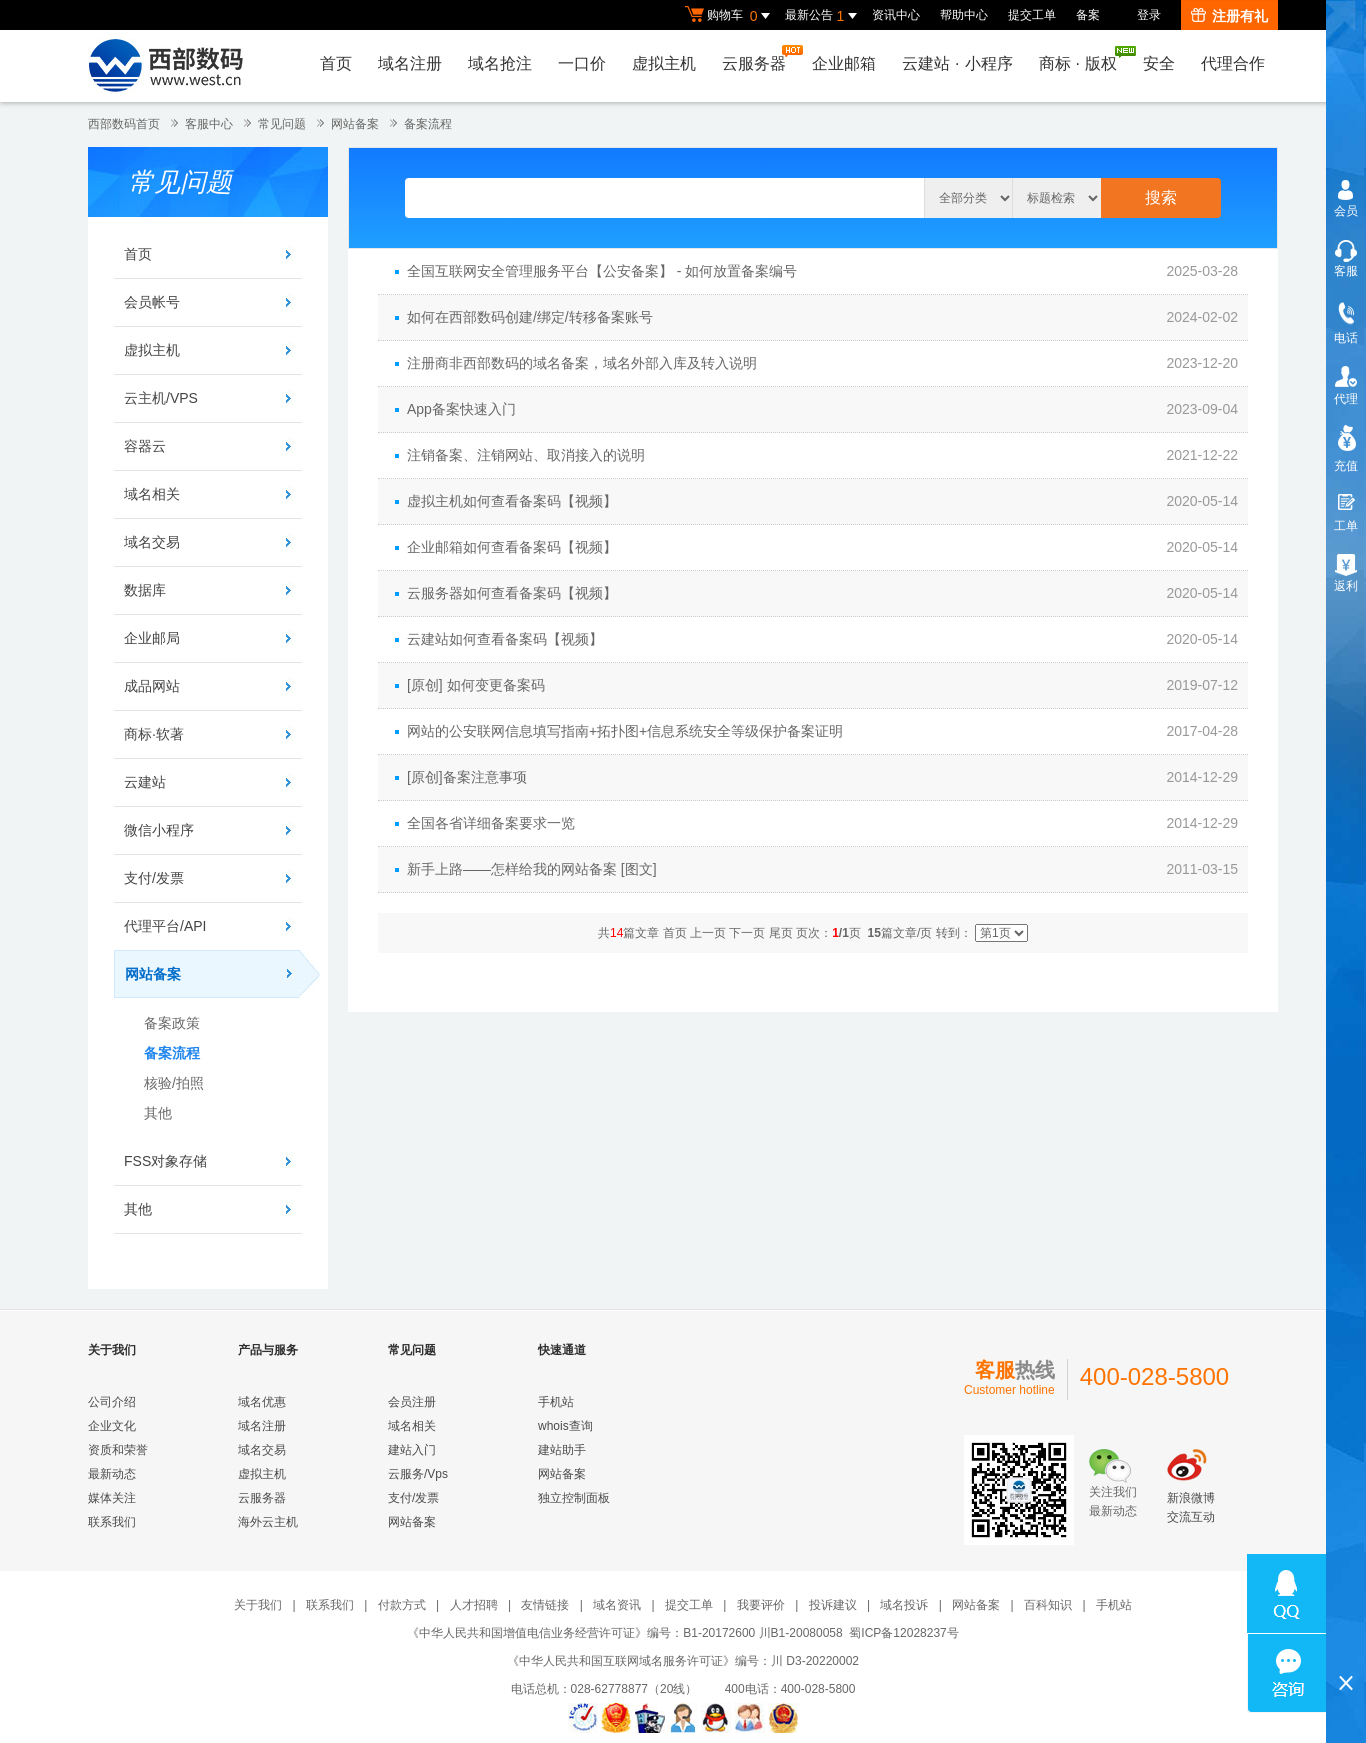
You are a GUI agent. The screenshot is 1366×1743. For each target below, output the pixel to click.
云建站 (145, 782)
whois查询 (565, 1426)
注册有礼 (1229, 16)
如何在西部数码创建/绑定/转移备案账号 (530, 317)
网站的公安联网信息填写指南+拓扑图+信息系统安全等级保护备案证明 (625, 731)
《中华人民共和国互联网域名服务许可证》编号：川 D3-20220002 (683, 1661)
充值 (1346, 466)
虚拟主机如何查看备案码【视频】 (512, 501)
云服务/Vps (418, 1474)
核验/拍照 (174, 1083)
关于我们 (258, 1605)
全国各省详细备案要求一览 (491, 823)
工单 (1346, 526)
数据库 (145, 590)
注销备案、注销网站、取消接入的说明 (526, 455)
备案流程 (428, 124)
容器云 (145, 446)
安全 (1159, 63)
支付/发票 (154, 878)
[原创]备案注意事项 (467, 777)
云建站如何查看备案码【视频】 (505, 639)
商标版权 (1083, 59)
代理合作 (1233, 63)
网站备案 (355, 124)
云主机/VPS (161, 398)
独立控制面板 (574, 1498)
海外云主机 (268, 1522)
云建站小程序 (957, 63)
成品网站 (152, 686)
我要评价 (761, 1605)
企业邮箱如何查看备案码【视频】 (512, 547)
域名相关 (152, 494)
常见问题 (282, 124)
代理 (1346, 399)
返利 (1346, 586)
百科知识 (1048, 1605)
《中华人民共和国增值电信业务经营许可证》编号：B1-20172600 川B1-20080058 (624, 1633)
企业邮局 (152, 638)
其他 (158, 1113)
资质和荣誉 (118, 1450)
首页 (336, 63)
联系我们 (112, 1522)
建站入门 (412, 1450)
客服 (1346, 271)
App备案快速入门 (461, 409)
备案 (1088, 15)
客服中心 (209, 124)
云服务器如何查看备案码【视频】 (512, 593)
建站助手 (562, 1450)
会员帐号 (152, 302)
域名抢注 (500, 63)
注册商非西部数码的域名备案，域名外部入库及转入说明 (582, 363)
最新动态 (112, 1474)
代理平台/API (165, 926)
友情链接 (545, 1605)
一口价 (582, 63)
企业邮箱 (844, 63)
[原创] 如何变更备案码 (476, 685)
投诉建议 (833, 1605)
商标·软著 (154, 734)
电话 (1346, 338)
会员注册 (412, 1402)
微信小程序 (159, 830)
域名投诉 (904, 1605)
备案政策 (172, 1023)
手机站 (556, 1402)
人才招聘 (474, 1605)
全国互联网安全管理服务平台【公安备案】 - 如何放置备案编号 (602, 271)
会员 (1346, 211)
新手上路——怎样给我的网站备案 (512, 869)
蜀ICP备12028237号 (903, 1633)
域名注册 (410, 63)
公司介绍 (112, 1402)
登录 (1149, 15)
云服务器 (759, 58)
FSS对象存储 (165, 1161)
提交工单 (1032, 15)
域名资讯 (617, 1605)
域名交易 (152, 542)
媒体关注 (112, 1498)
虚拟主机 (664, 63)
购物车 (730, 16)
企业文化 (112, 1426)
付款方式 (402, 1605)
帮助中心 (964, 15)
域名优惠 (262, 1402)
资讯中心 (896, 15)
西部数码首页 (124, 124)
